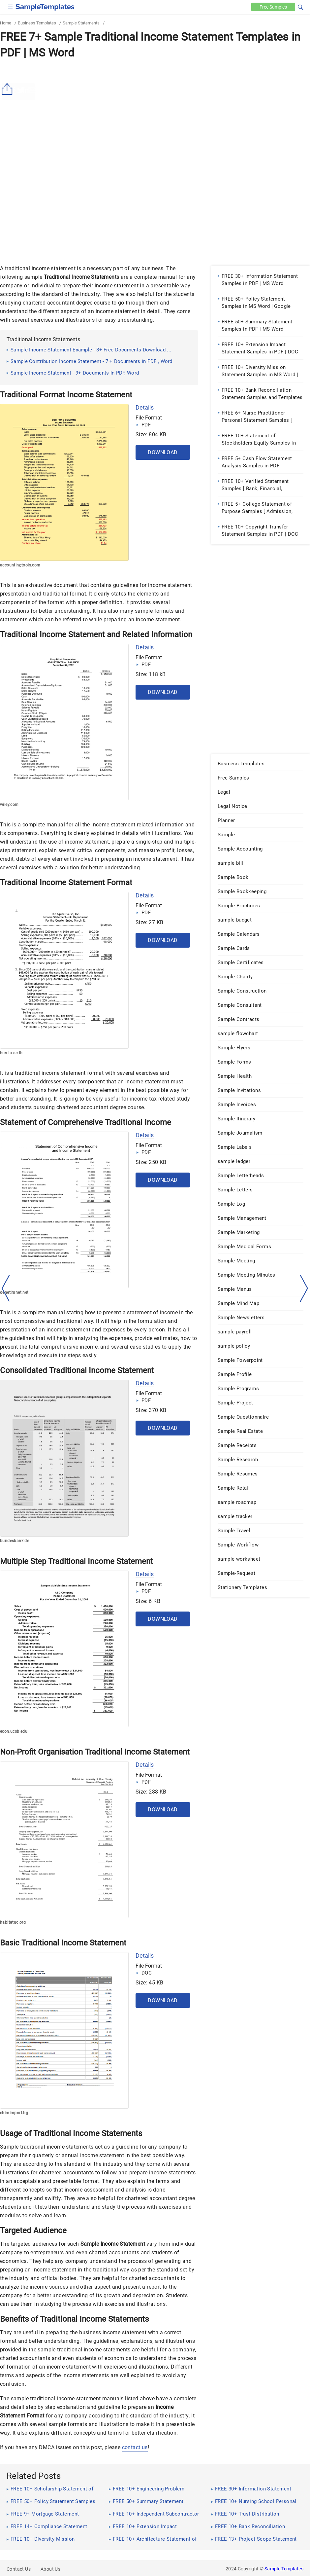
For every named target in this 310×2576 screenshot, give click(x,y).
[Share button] (8, 89)
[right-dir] (304, 1288)
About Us (50, 2569)
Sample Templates (283, 2568)
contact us (135, 2447)
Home (5, 22)
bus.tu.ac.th (11, 1053)
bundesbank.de (14, 1541)
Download (162, 452)
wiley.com (9, 804)
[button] (300, 6)
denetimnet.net (14, 1292)
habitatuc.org (13, 1922)
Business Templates (37, 22)
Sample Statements (81, 22)
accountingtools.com (20, 565)
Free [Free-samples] (273, 7)
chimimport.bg (14, 2113)
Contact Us (19, 2569)
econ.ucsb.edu (13, 1731)
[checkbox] (10, 6)
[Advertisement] (155, 111)
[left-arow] (6, 1288)
